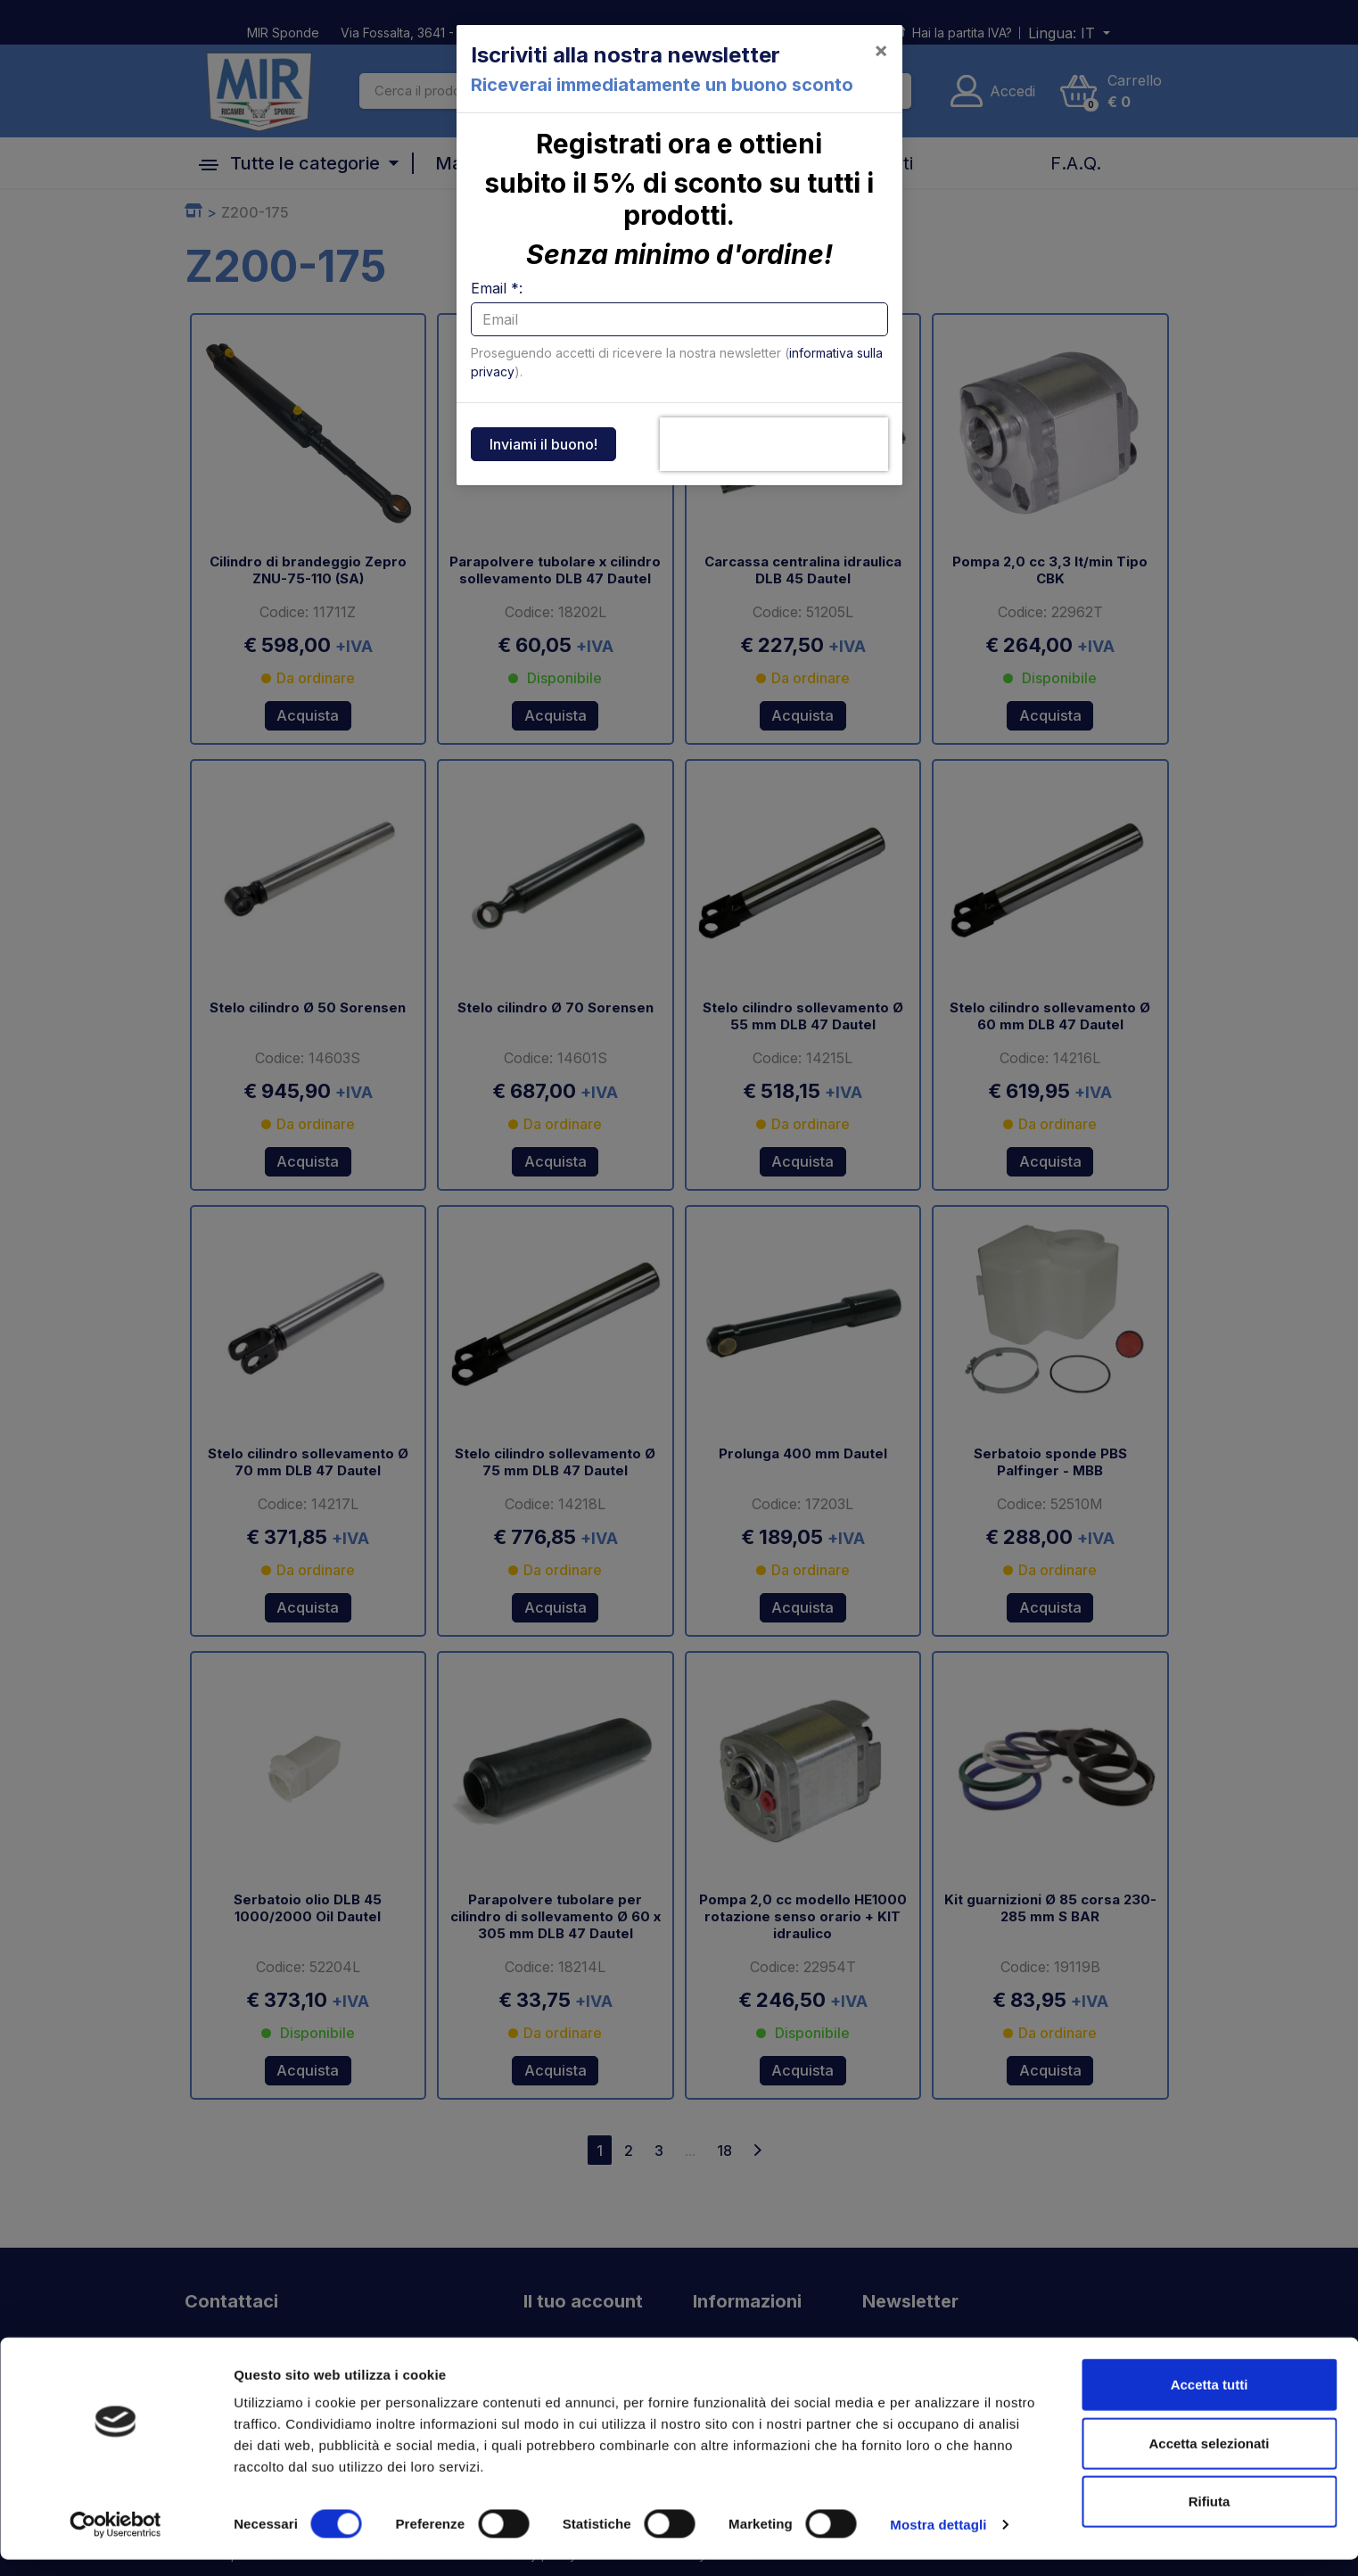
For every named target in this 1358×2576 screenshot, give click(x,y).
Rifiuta (1209, 2517)
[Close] (881, 50)
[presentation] (774, 444)
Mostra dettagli (938, 2540)
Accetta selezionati (1208, 2459)
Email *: (497, 288)
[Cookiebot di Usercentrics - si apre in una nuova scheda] (115, 2541)
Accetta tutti (1209, 2400)
